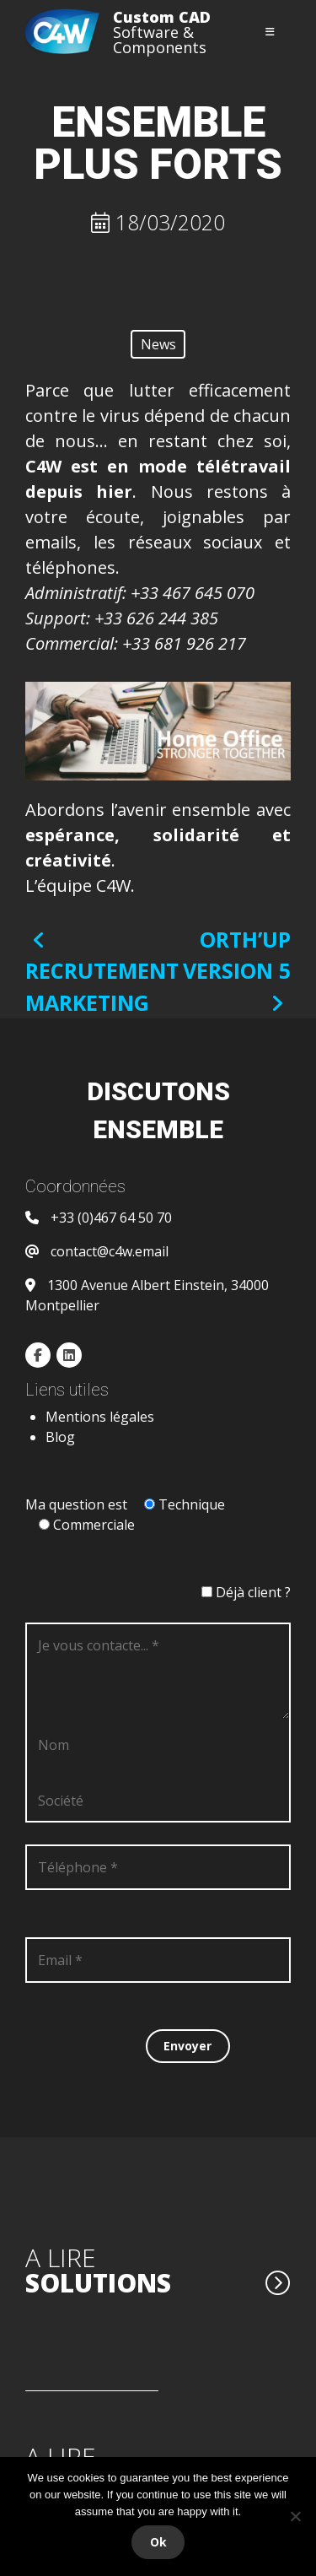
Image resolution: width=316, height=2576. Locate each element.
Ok (158, 2542)
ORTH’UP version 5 (237, 969)
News (158, 344)
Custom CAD (162, 17)
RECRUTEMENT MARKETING (102, 973)
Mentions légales (100, 1416)
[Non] (295, 2516)
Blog (60, 1437)
